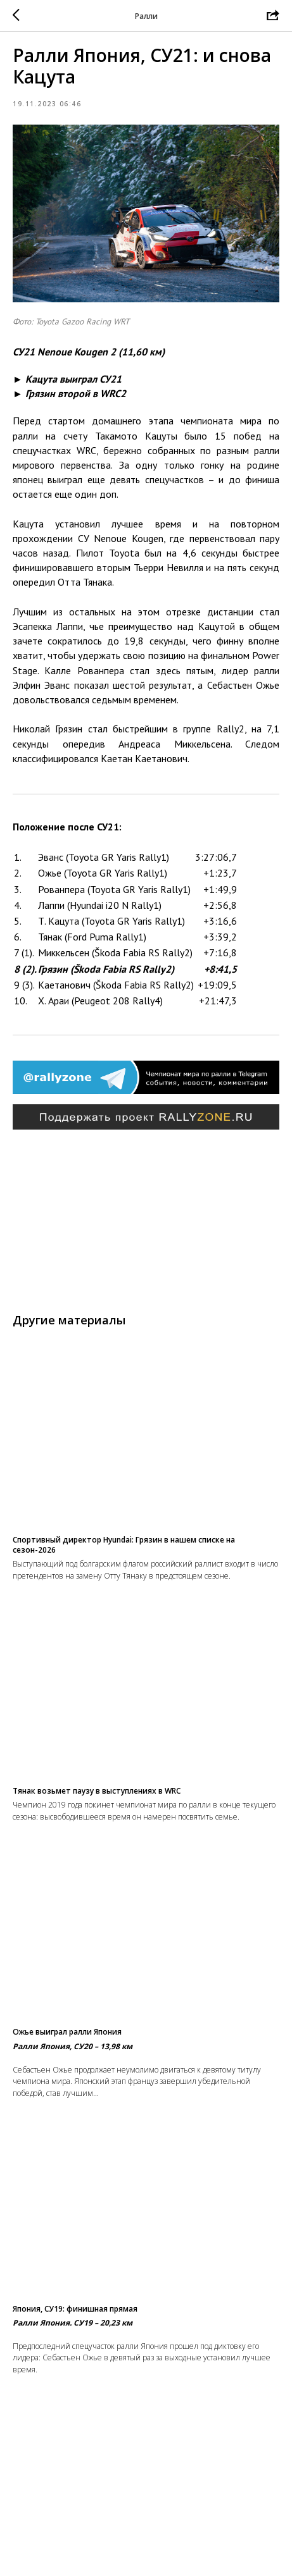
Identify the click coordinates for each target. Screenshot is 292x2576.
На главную (146, 2532)
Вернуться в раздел (146, 2557)
